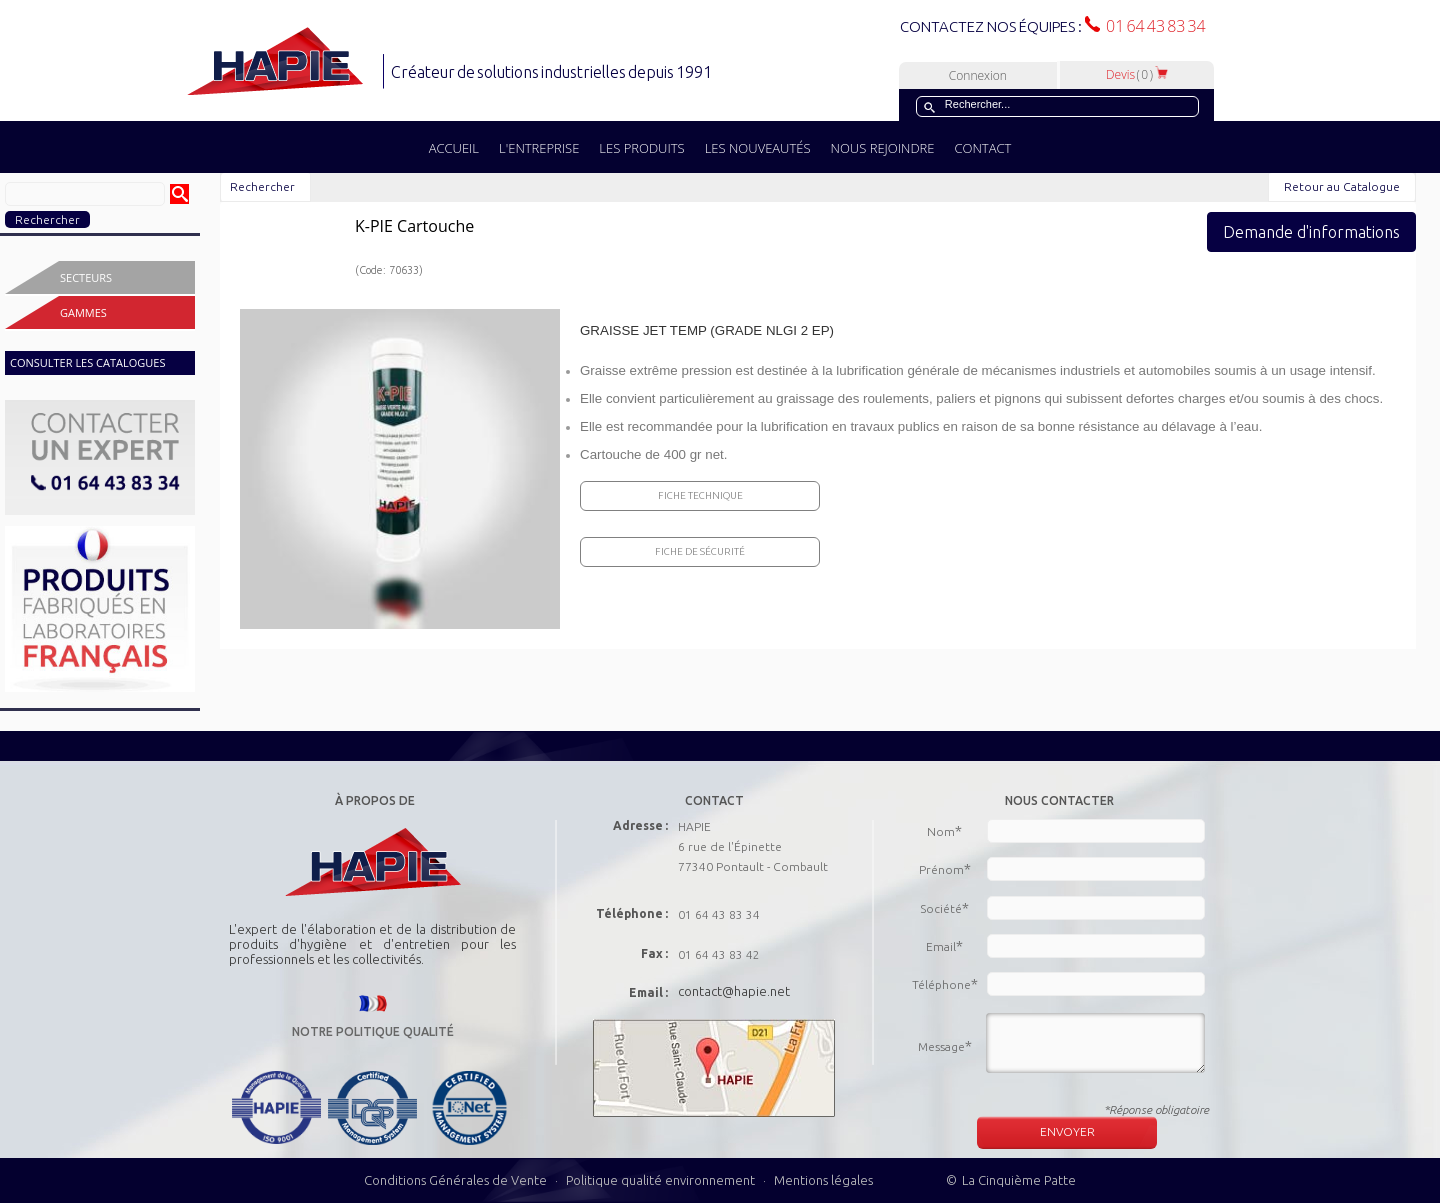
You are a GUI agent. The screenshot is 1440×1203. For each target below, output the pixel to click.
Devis (1137, 74)
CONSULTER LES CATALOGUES (87, 362)
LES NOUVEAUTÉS (758, 148)
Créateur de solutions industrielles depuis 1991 (553, 72)
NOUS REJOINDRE (883, 148)
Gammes (83, 312)
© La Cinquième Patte (1011, 1180)
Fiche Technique (700, 495)
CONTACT (982, 148)
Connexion (978, 75)
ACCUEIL (454, 148)
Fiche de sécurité (700, 551)
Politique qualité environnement (662, 1180)
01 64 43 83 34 (1153, 26)
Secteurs (86, 277)
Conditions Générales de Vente (455, 1180)
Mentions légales (823, 1180)
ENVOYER (1067, 1131)
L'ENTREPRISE (539, 148)
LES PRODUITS (641, 148)
